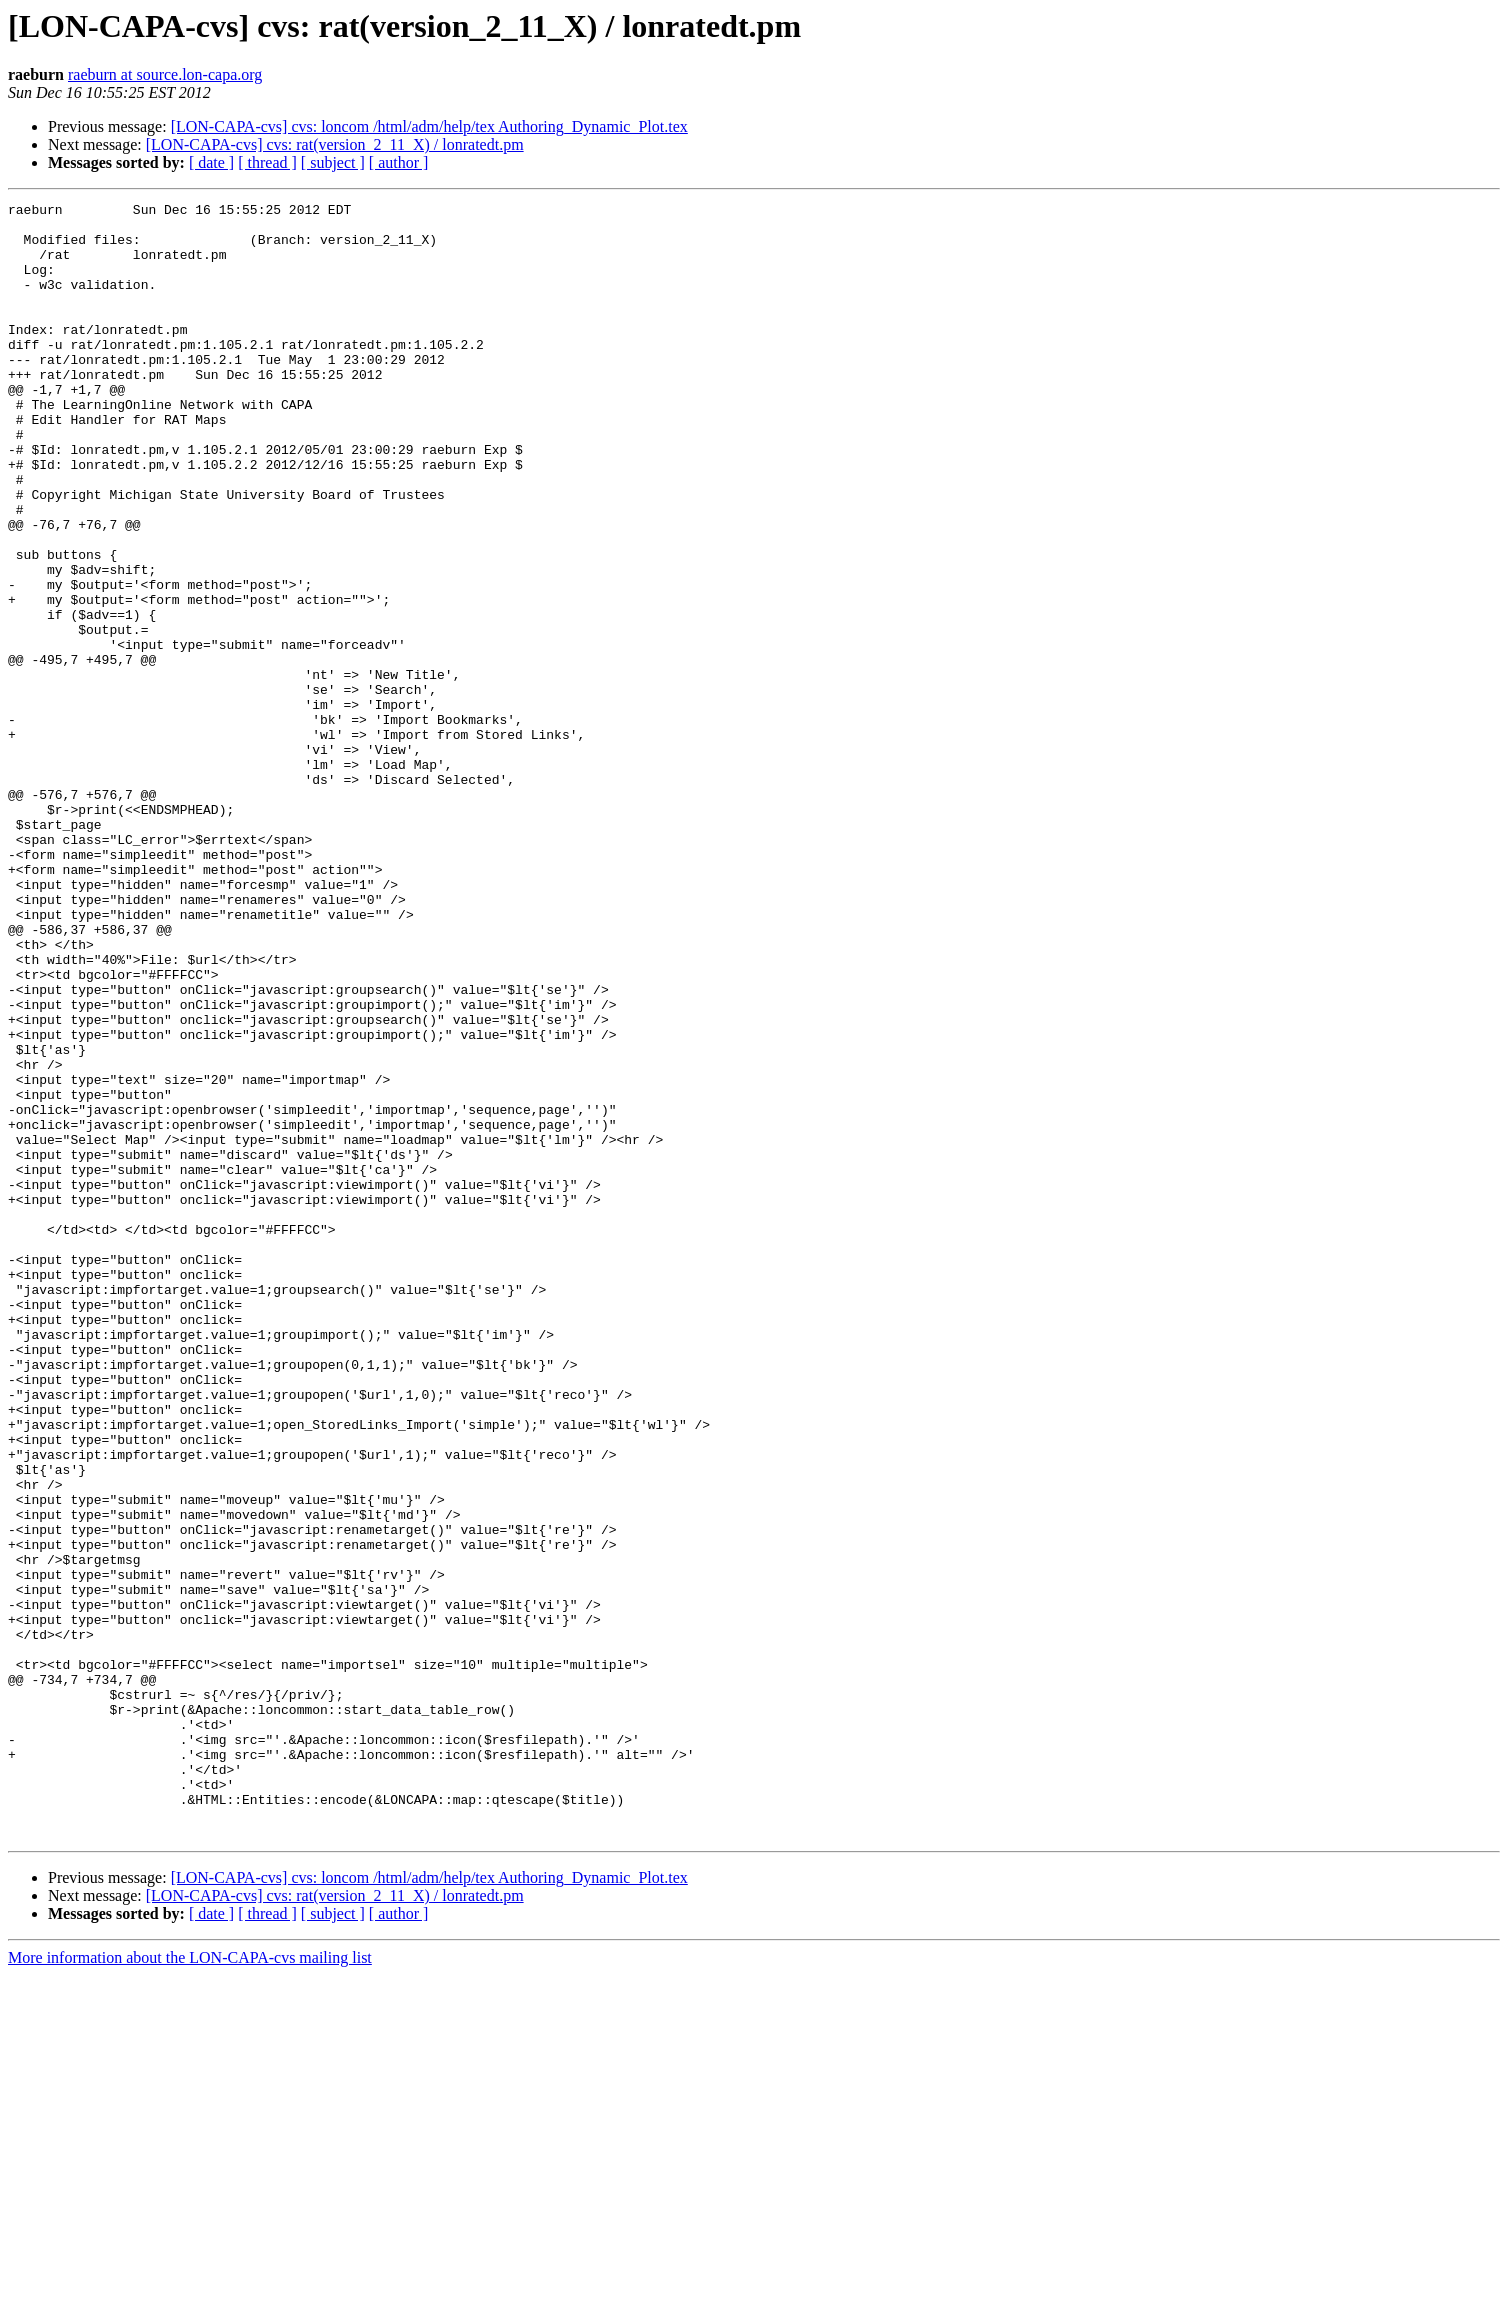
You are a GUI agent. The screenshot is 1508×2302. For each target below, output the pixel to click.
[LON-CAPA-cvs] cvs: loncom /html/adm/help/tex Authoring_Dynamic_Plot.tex (429, 126)
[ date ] (211, 162)
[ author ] (399, 162)
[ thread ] (267, 162)
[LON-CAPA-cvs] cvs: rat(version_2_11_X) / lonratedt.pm (335, 144)
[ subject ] (333, 162)
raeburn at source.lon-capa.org (165, 74)
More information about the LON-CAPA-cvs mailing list (190, 2284)
